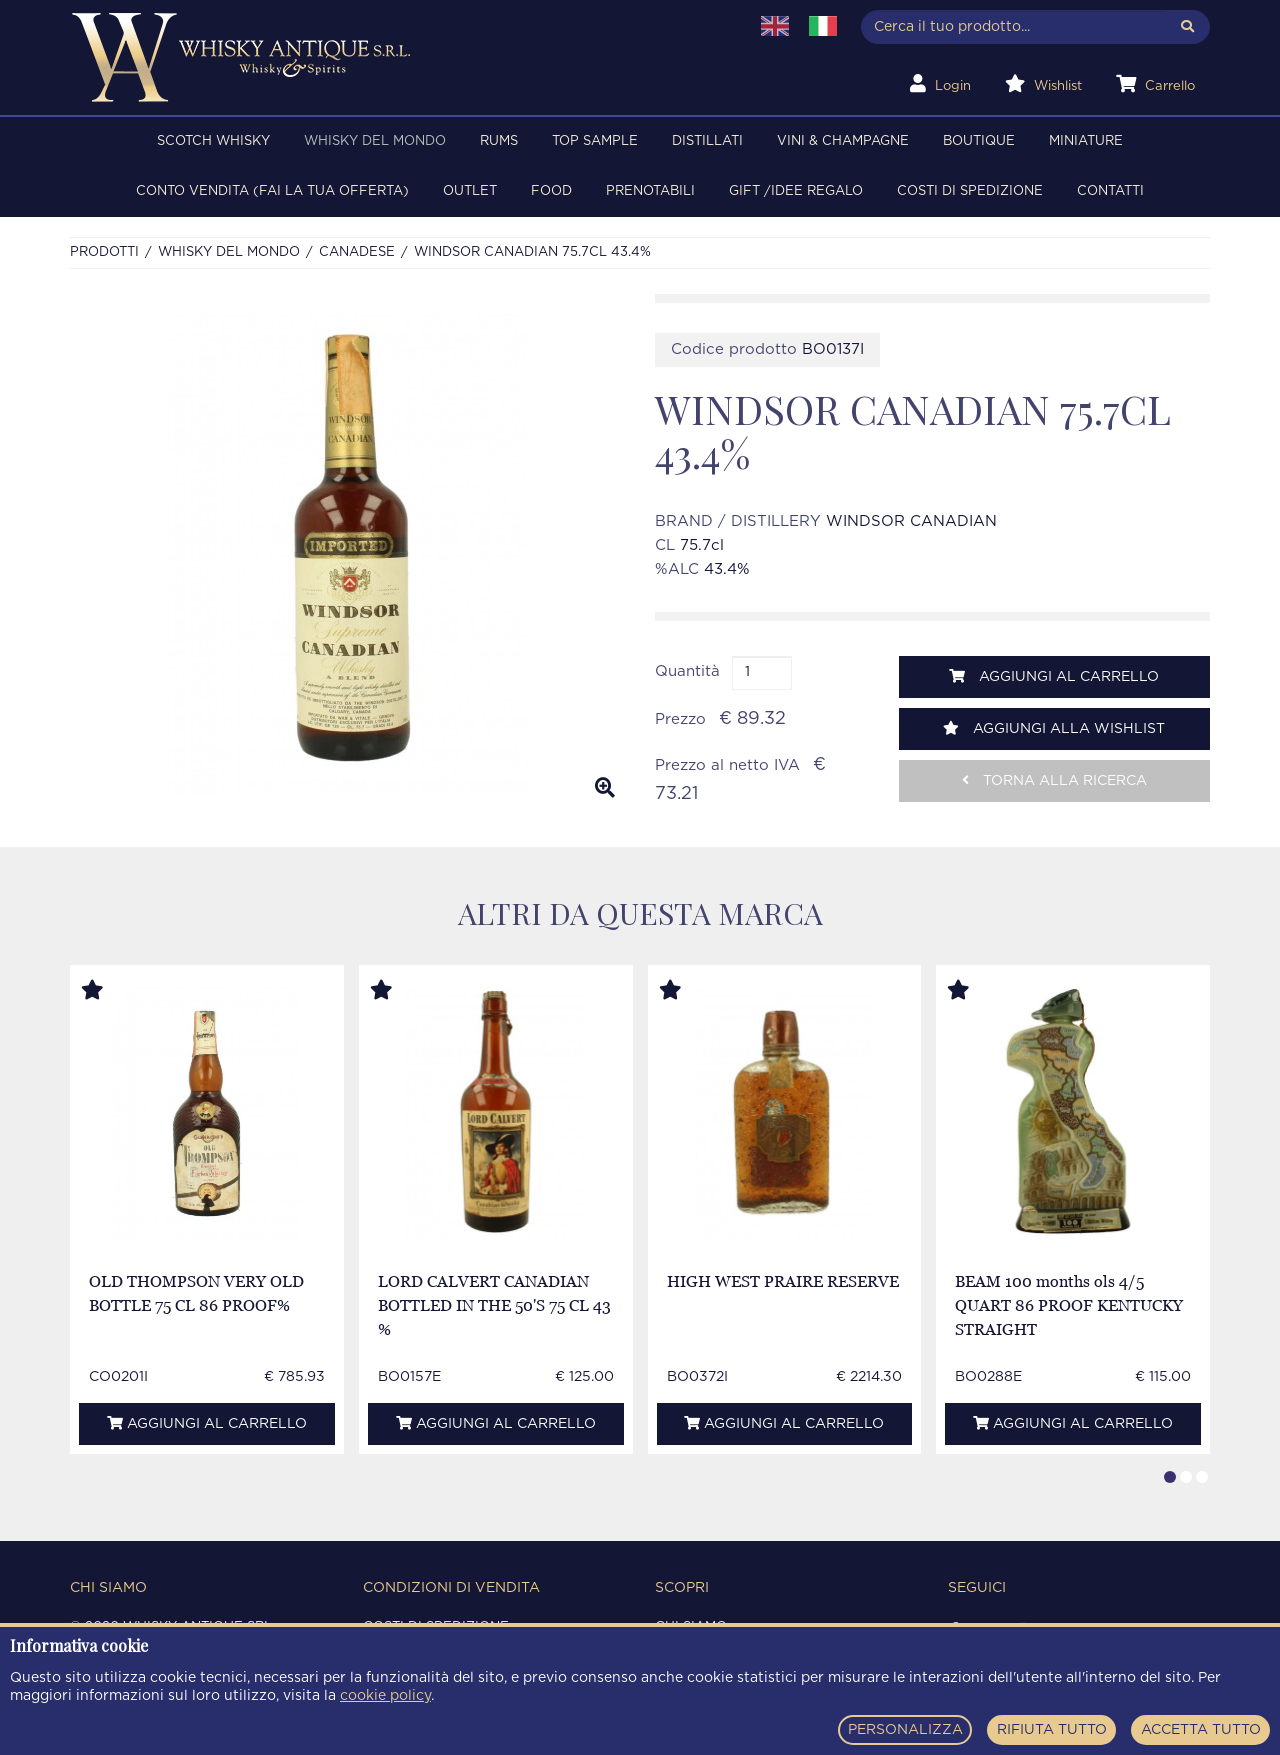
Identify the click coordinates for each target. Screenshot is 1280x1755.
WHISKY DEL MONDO (375, 141)
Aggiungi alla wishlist (1054, 728)
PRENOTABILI (650, 191)
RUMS (499, 141)
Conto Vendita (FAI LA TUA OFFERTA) (272, 191)
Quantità (687, 671)
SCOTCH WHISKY (213, 141)
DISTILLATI (707, 141)
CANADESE (357, 252)
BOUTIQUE (979, 141)
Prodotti (104, 252)
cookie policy (385, 1696)
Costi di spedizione (970, 191)
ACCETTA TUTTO (1201, 1730)
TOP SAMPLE (595, 141)
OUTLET (470, 191)
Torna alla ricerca (1054, 780)
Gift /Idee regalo (796, 191)
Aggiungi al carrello (1054, 676)
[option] (347, 554)
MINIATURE (1086, 141)
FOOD (551, 191)
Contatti (1110, 191)
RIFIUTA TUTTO (1052, 1730)
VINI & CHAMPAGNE (843, 141)
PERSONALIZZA (905, 1730)
